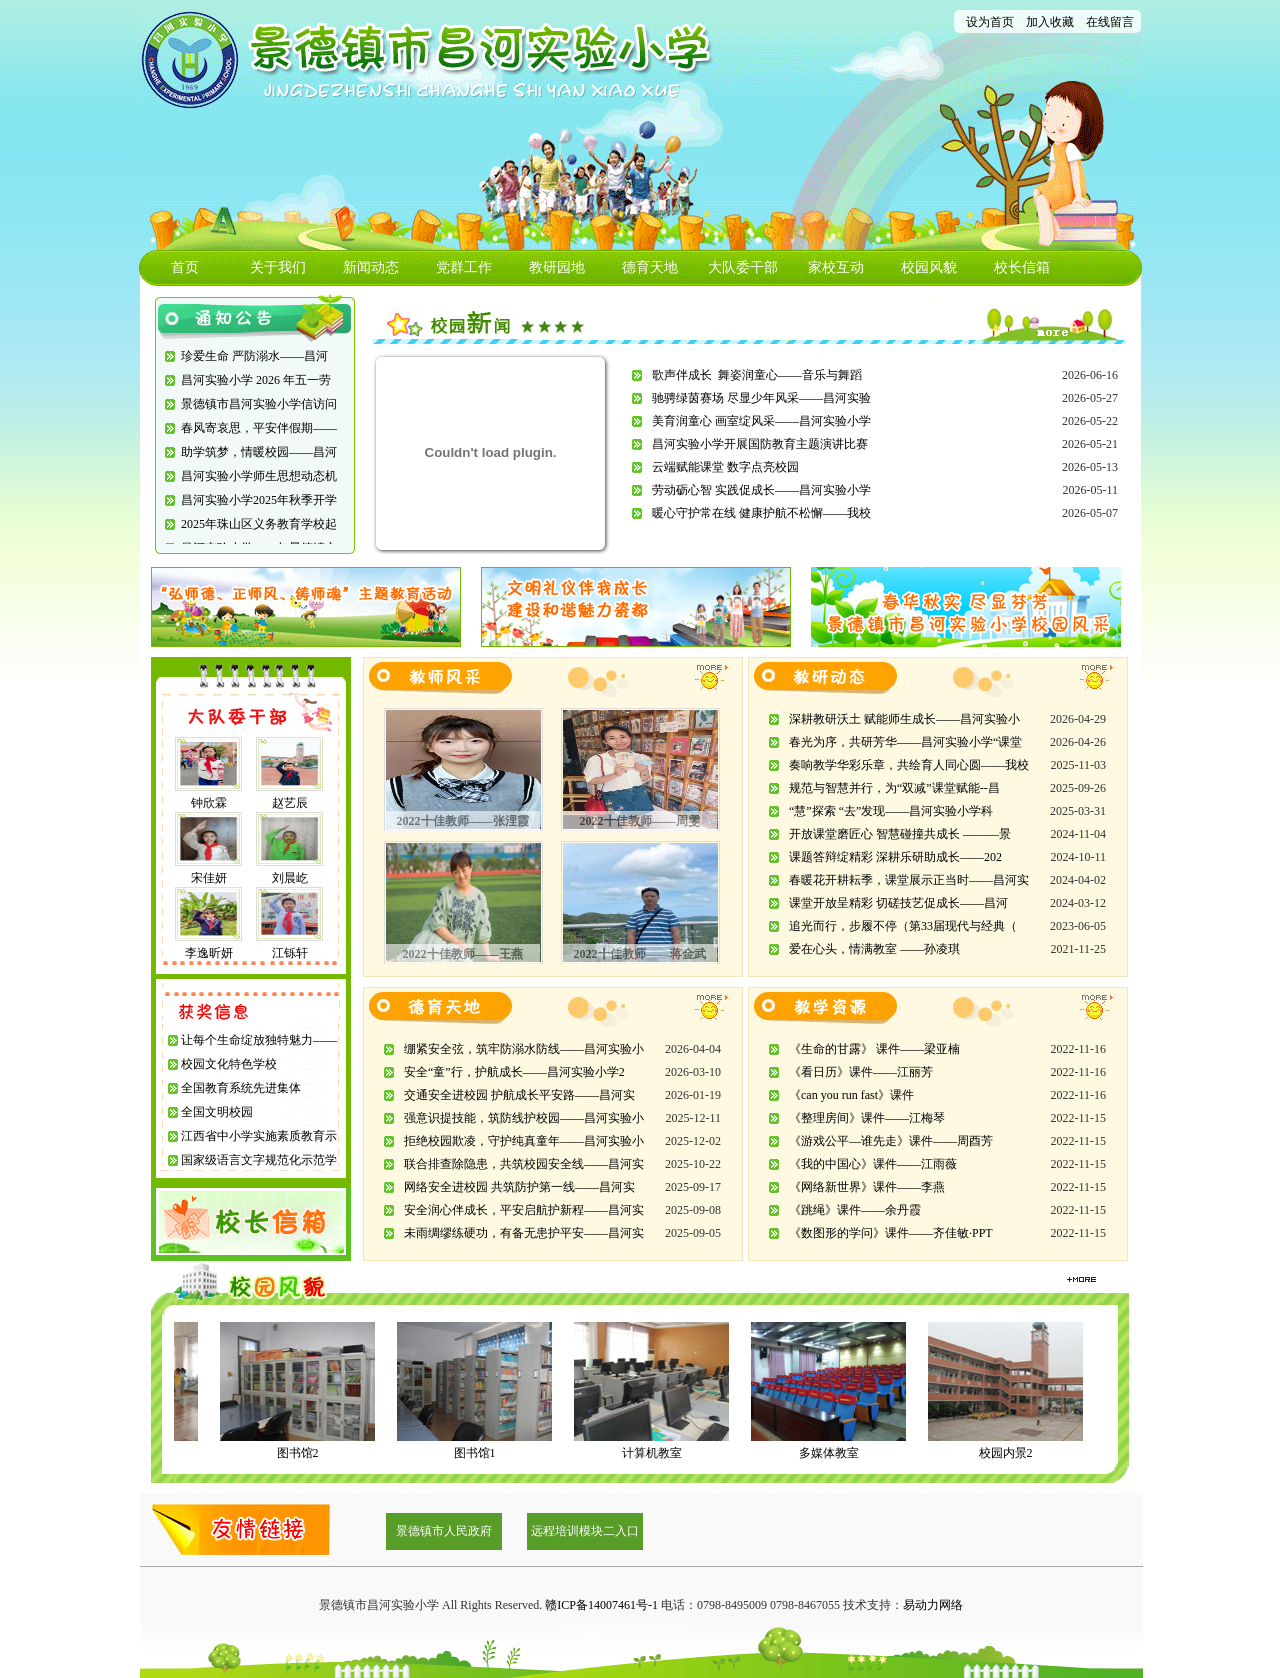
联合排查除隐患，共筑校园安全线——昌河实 (524, 1164)
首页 (185, 267)
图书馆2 (304, 1453)
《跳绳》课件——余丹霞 (855, 1210)
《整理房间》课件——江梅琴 (867, 1118)
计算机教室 (658, 1453)
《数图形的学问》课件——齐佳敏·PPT (891, 1233)
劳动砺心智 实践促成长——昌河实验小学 (761, 490)
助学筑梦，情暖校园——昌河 (259, 452)
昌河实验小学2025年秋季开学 (259, 500)
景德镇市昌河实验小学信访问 (259, 404)
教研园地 (557, 267)
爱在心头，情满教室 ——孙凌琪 (874, 949)
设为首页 (990, 22)
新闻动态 (371, 267)
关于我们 (278, 267)
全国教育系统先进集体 (241, 1088)
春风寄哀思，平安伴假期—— (259, 428)
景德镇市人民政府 (444, 1531)
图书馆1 (481, 1453)
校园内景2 (1012, 1453)
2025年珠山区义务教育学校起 (259, 524)
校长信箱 (1022, 267)
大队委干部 (743, 267)
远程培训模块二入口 (585, 1531)
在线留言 (1110, 22)
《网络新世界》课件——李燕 (867, 1187)
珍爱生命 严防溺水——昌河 (254, 356)
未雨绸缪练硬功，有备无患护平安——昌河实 (524, 1233)
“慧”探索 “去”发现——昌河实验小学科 (891, 811)
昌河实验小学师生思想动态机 (259, 476)
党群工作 (464, 267)
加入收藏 (1050, 22)
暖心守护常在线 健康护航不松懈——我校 (761, 513)
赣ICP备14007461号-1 (601, 1605)
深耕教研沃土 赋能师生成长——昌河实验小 (904, 719)
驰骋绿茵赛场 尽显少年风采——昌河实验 (761, 398)
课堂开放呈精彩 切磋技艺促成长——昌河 (898, 903)
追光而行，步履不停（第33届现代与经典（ (903, 926)
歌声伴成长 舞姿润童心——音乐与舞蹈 (757, 375)
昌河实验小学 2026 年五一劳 (256, 380)
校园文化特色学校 (229, 1064)
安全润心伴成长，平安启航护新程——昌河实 (524, 1210)
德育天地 (650, 267)
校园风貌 (929, 267)
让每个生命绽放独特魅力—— (259, 1040)
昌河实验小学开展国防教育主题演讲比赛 (760, 444)
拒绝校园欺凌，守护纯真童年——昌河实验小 (524, 1141)
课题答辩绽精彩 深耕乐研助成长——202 (895, 857)
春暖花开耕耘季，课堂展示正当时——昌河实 (909, 880)
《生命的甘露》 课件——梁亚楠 (874, 1049)
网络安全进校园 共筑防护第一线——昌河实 (519, 1187)
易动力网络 (933, 1605)
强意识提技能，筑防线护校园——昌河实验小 (524, 1118)
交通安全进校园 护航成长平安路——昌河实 (519, 1095)
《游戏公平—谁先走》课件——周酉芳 (891, 1141)
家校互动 (836, 267)
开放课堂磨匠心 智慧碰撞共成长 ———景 (900, 834)
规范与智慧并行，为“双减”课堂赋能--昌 (894, 788)
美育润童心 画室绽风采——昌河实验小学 (761, 421)
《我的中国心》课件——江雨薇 (873, 1164)
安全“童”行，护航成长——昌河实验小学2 (514, 1072)
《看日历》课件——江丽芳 (861, 1072)
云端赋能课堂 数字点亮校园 (725, 467)
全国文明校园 (217, 1112)
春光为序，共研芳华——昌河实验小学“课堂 (905, 742)
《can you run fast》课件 (851, 1095)
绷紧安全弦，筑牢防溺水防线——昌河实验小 (524, 1049)
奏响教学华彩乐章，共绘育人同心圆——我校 (909, 765)
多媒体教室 (835, 1453)
